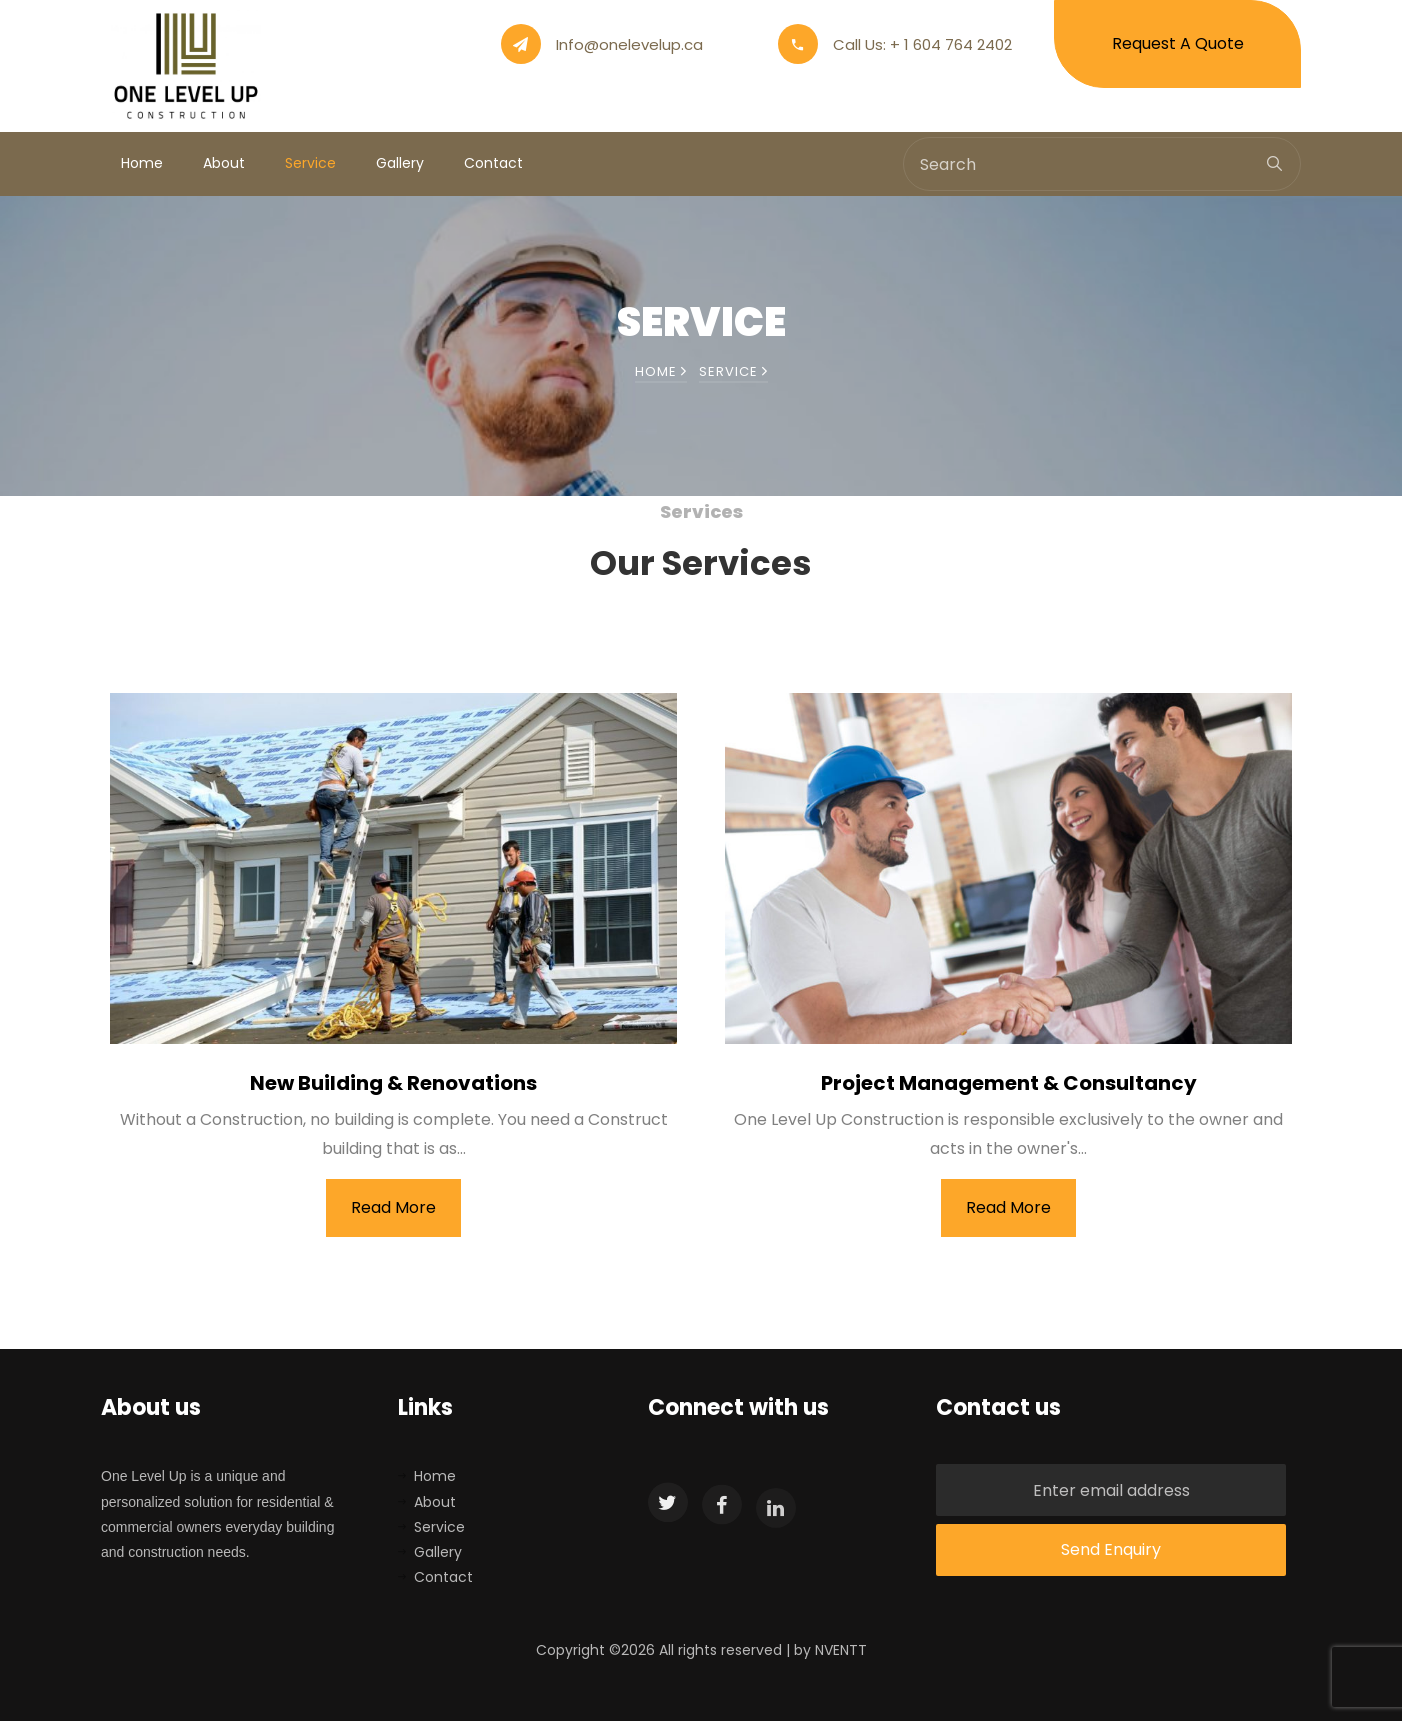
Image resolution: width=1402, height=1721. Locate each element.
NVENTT (841, 1650)
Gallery (400, 163)
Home (142, 163)
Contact (493, 163)
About (224, 163)
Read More (393, 1207)
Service (310, 163)
